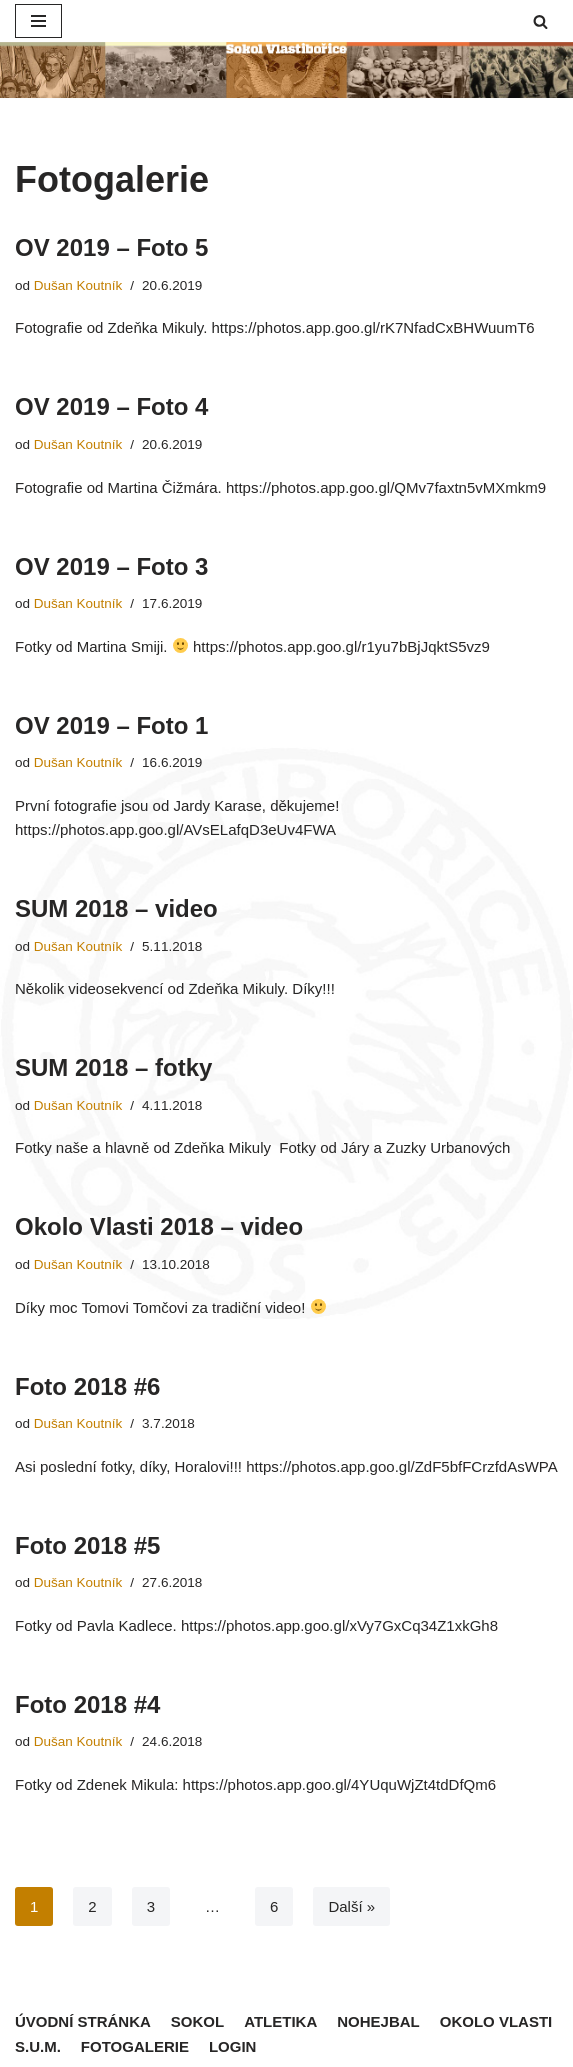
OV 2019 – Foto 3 (111, 566)
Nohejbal (378, 2021)
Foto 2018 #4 (87, 1704)
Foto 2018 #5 (87, 1545)
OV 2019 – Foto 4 (111, 406)
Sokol (197, 2021)
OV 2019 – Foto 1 (111, 725)
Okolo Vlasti (496, 2021)
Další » (351, 1906)
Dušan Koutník (78, 285)
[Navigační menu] (38, 21)
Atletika (280, 2021)
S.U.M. (38, 2046)
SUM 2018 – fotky (113, 1067)
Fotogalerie (135, 2046)
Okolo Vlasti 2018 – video (159, 1226)
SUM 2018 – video (116, 908)
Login (233, 2046)
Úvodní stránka (83, 2021)
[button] (540, 21)
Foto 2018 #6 (87, 1386)
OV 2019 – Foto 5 (111, 247)
